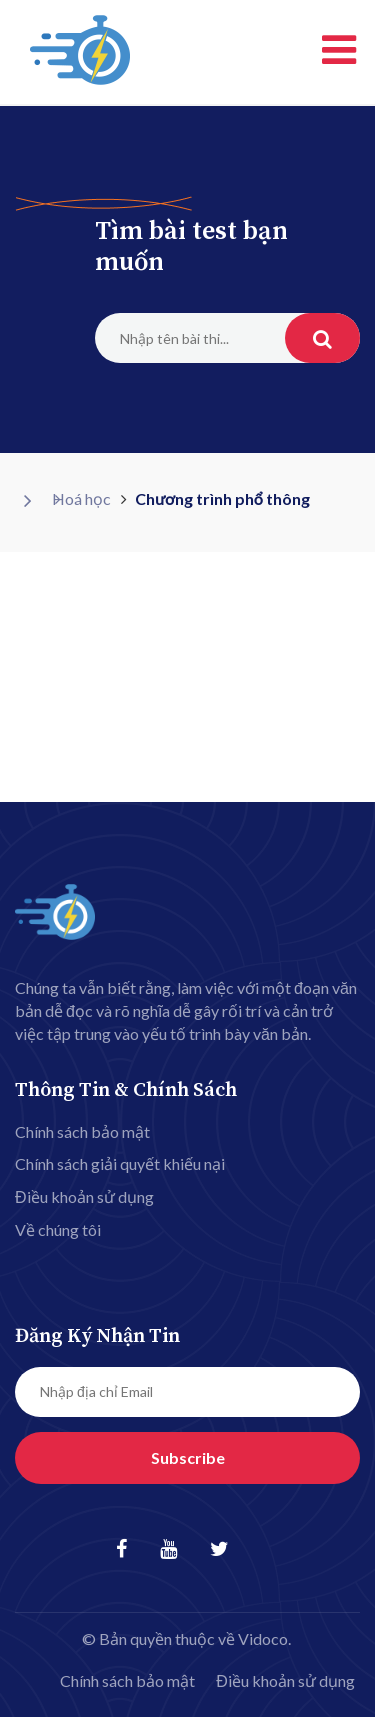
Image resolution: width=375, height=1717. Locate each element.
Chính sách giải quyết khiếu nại (120, 1163)
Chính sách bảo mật (82, 1131)
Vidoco (263, 1638)
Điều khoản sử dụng (84, 1196)
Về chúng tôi (58, 1229)
